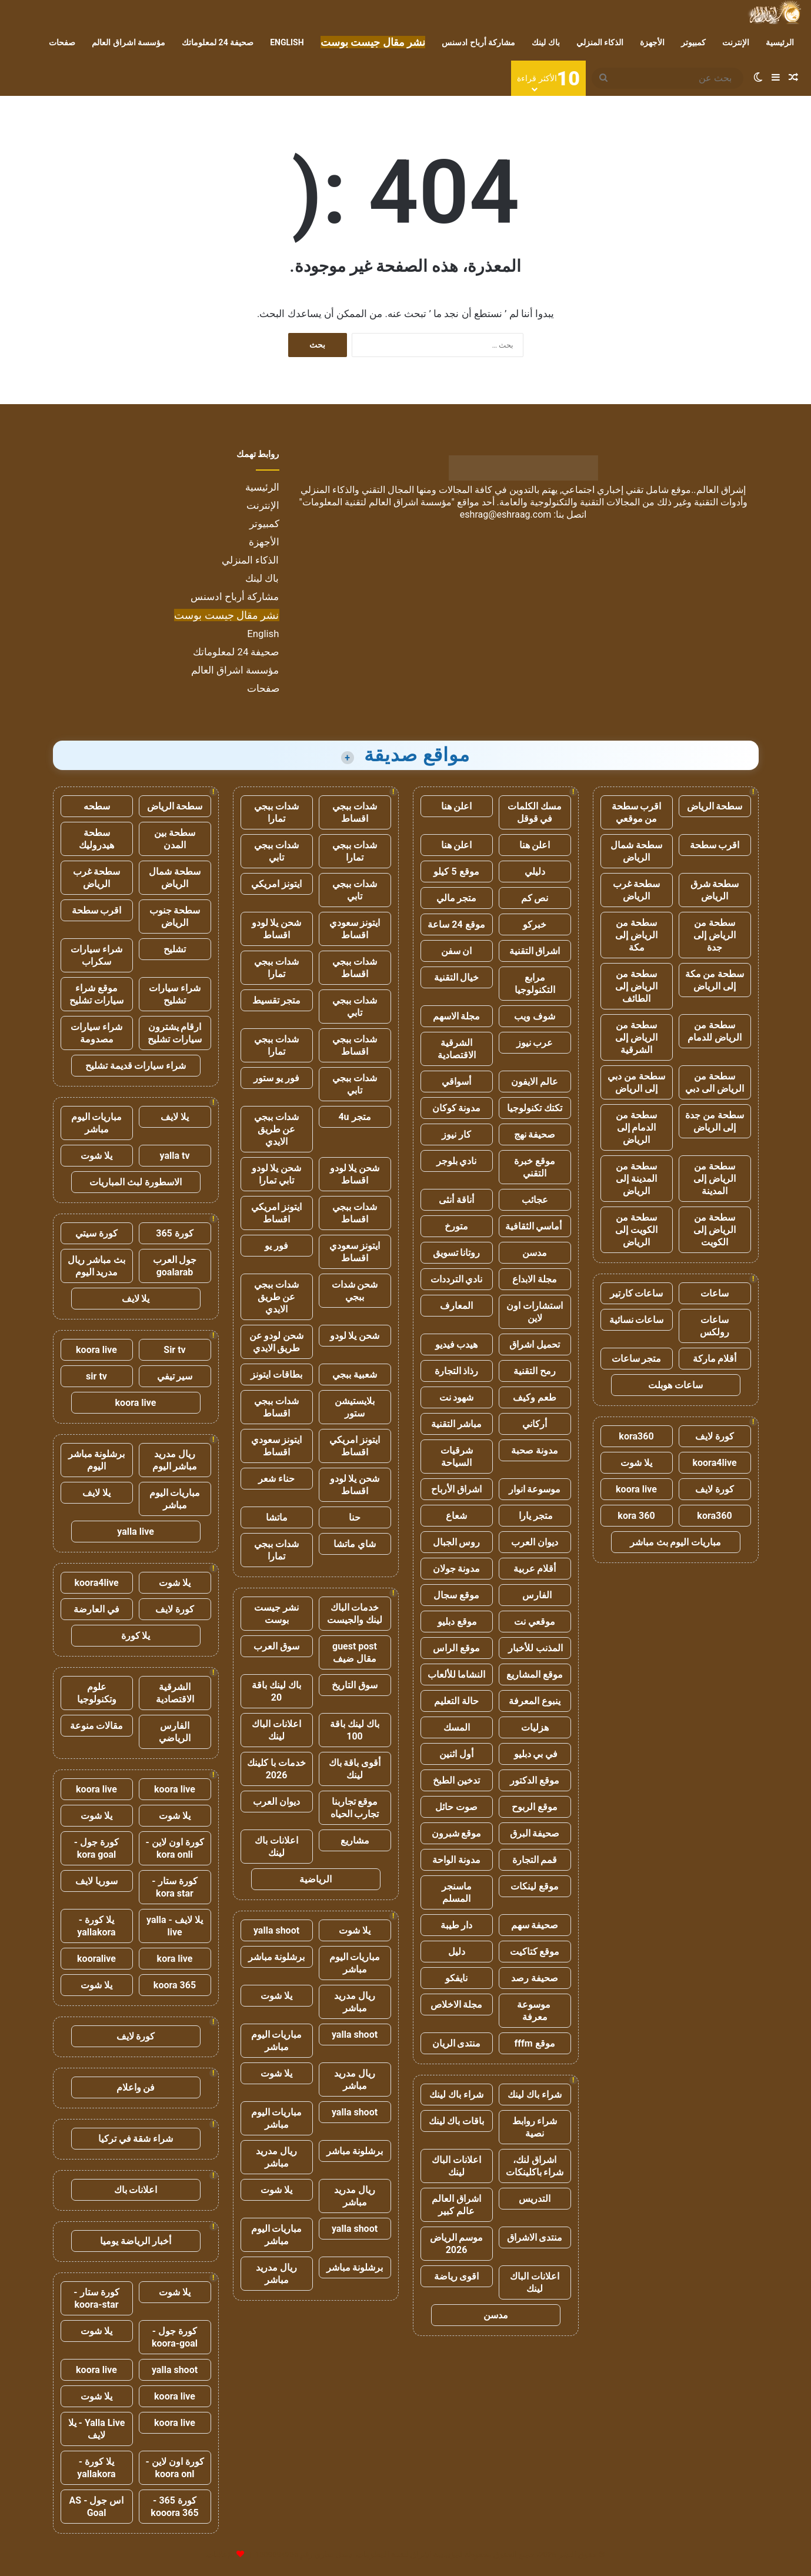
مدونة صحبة (534, 1450)
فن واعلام (135, 2087)
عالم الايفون (534, 1081)
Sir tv (174, 1349)
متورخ (456, 1226)
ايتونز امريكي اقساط (276, 1213)
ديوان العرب (534, 1542)
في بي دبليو (535, 1753)
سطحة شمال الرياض (636, 851)
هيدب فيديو (456, 1344)
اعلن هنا (456, 806)
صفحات (62, 42)
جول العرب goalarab (175, 1266)
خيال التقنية (456, 977)
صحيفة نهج (535, 1134)
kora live (175, 1958)
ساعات (714, 1293)
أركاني (534, 1423)
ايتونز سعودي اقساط (355, 929)
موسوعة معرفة (535, 2010)
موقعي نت (534, 1621)
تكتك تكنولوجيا (534, 1108)
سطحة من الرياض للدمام (714, 1031)
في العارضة (96, 1609)
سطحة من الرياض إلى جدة (714, 935)
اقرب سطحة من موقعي (637, 812)
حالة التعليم (456, 1701)
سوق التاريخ (355, 1685)
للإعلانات (220, 2554)
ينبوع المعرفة (534, 1701)
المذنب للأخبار (534, 1648)
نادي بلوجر (456, 1161)
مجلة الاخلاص (456, 2004)
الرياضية (315, 1879)
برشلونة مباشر (276, 1956)
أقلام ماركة (715, 1358)
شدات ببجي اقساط (354, 812)
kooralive (96, 1958)
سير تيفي (175, 1376)
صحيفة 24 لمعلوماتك (217, 42)
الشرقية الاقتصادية (457, 1049)
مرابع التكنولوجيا (535, 983)
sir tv (96, 1376)
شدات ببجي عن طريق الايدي (276, 1129)
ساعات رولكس (714, 1326)
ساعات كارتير (636, 1293)
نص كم (535, 898)
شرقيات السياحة (456, 1456)
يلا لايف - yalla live (174, 1926)
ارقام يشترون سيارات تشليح (175, 1033)
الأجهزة (652, 42)
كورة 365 (174, 1233)
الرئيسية (780, 42)
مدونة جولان (456, 1568)
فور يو (276, 1245)
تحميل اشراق (534, 1344)
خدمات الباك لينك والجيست (354, 1613)
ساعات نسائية (636, 1319)
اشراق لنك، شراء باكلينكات (535, 2166)
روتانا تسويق (456, 1252)
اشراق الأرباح (456, 1489)
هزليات (535, 1727)
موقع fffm (534, 2043)
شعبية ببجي (354, 1374)
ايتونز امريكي (276, 883)
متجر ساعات (637, 1358)
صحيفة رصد (534, 1978)
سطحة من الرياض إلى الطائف (636, 986)
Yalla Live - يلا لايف (96, 2429)
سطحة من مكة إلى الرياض (715, 980)
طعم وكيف (534, 1397)
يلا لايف (175, 1116)
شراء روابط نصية (535, 2127)
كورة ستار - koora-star (96, 2298)
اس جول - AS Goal (96, 2506)
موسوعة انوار (535, 1489)
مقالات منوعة (97, 1725)
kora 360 (636, 1515)
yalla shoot (276, 1930)
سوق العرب (276, 1646)
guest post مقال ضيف (354, 1652)
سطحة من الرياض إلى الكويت (714, 1230)
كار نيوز (456, 1134)
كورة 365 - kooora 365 (174, 2506)
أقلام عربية (534, 1568)
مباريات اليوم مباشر (355, 1963)
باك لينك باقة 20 (276, 1691)
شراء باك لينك (535, 2094)
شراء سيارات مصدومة (96, 1033)
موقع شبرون (457, 1833)
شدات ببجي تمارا (276, 812)
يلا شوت (636, 1462)
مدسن (534, 1252)
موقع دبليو (457, 1621)
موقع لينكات (534, 1886)
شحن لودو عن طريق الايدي (276, 1342)
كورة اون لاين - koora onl (174, 2468)
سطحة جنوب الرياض (175, 916)
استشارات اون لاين (534, 1312)
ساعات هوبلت (675, 1385)
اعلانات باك (136, 2189)
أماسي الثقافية (535, 1226)
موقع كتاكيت (535, 1951)
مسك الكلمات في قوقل (535, 812)
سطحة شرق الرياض (714, 890)
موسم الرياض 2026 (456, 2243)
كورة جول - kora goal (96, 1848)
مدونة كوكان (456, 1108)
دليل (456, 1951)
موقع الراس (456, 1648)
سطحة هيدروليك (96, 839)
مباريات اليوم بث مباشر (676, 1542)
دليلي (535, 871)
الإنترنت (735, 42)
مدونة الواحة (456, 1859)
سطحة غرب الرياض (636, 890)
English (286, 42)
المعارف (456, 1305)
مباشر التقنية (456, 1423)
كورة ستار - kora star (174, 1887)
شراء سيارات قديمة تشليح (135, 1065)
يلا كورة (136, 1635)
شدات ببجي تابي (276, 851)
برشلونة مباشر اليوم (96, 1460)
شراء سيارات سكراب (96, 955)
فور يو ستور (276, 1078)
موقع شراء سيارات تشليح (96, 994)
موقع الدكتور (534, 1780)
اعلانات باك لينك (276, 1846)
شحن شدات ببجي (355, 1290)
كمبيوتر (693, 42)
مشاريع (355, 1840)
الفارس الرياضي (175, 1732)
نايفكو (456, 1978)
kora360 (636, 1436)
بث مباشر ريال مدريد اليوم (96, 1266)
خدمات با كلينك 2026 (276, 1769)
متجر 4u (354, 1116)
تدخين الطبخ (456, 1780)
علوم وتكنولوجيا (96, 1693)
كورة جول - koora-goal (175, 2337)
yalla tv (174, 1155)
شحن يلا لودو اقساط (277, 929)
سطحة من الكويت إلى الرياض (636, 1230)
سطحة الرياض (715, 806)
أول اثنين (456, 1753)
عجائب (535, 1199)
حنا (355, 1517)
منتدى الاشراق (535, 2237)
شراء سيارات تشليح (175, 994)
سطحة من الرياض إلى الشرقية (636, 1037)
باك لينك (545, 42)
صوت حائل (456, 1806)
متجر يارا (534, 1515)
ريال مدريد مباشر (354, 2002)
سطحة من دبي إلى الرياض (636, 1082)
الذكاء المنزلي (599, 42)
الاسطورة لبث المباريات (135, 1182)
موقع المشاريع (534, 1674)
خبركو (534, 924)
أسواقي (456, 1081)
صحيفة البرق (535, 1833)
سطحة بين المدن (174, 839)
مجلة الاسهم (456, 1016)
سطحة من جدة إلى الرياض (714, 1121)
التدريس (534, 2198)
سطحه (97, 806)
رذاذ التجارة (457, 1371)
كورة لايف (714, 1436)
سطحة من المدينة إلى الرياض (636, 1179)
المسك (456, 1727)
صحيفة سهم (535, 1925)
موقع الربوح (535, 1806)
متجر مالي (456, 898)
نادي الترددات (456, 1279)
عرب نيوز (534, 1042)
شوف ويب (534, 1016)
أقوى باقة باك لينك (355, 1769)
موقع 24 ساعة (456, 924)
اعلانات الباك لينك (456, 2166)
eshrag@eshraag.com (506, 514)
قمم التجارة (535, 1859)
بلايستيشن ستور (355, 1407)
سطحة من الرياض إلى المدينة (714, 1179)
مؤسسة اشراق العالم (128, 42)
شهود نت (456, 1397)
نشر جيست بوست (276, 1613)
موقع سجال (456, 1595)
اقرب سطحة (715, 845)
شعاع (456, 1515)
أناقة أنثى (456, 1199)
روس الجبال (456, 1542)
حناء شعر (276, 1478)
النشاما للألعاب (457, 1674)
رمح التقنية (534, 1371)
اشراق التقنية (534, 951)
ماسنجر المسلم (457, 1892)
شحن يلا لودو (355, 1335)
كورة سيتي (96, 1233)
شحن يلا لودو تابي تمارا (277, 1174)
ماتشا (277, 1517)
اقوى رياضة (456, 2276)
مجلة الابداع (534, 1279)
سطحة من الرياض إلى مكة (636, 935)
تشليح (174, 949)
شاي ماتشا (354, 1543)
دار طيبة (456, 1925)
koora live (636, 1489)
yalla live (135, 1531)
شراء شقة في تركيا (135, 2138)
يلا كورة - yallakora (96, 1926)
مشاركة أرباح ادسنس (478, 42)
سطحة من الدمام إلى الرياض (636, 1127)
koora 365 (174, 1985)
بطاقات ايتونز (276, 1374)
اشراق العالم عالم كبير (456, 2205)
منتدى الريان (456, 2043)
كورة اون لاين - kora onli (174, 1848)
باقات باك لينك (457, 2121)
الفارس (535, 1595)
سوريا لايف (96, 1881)
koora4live (714, 1462)
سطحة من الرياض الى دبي (714, 1082)
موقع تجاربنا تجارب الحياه (355, 1807)
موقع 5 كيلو (456, 871)
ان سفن (456, 951)
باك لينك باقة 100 (354, 1730)
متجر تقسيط (276, 1000)
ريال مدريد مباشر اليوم (175, 1460)
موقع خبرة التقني (534, 1167)
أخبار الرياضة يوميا (135, 2241)
